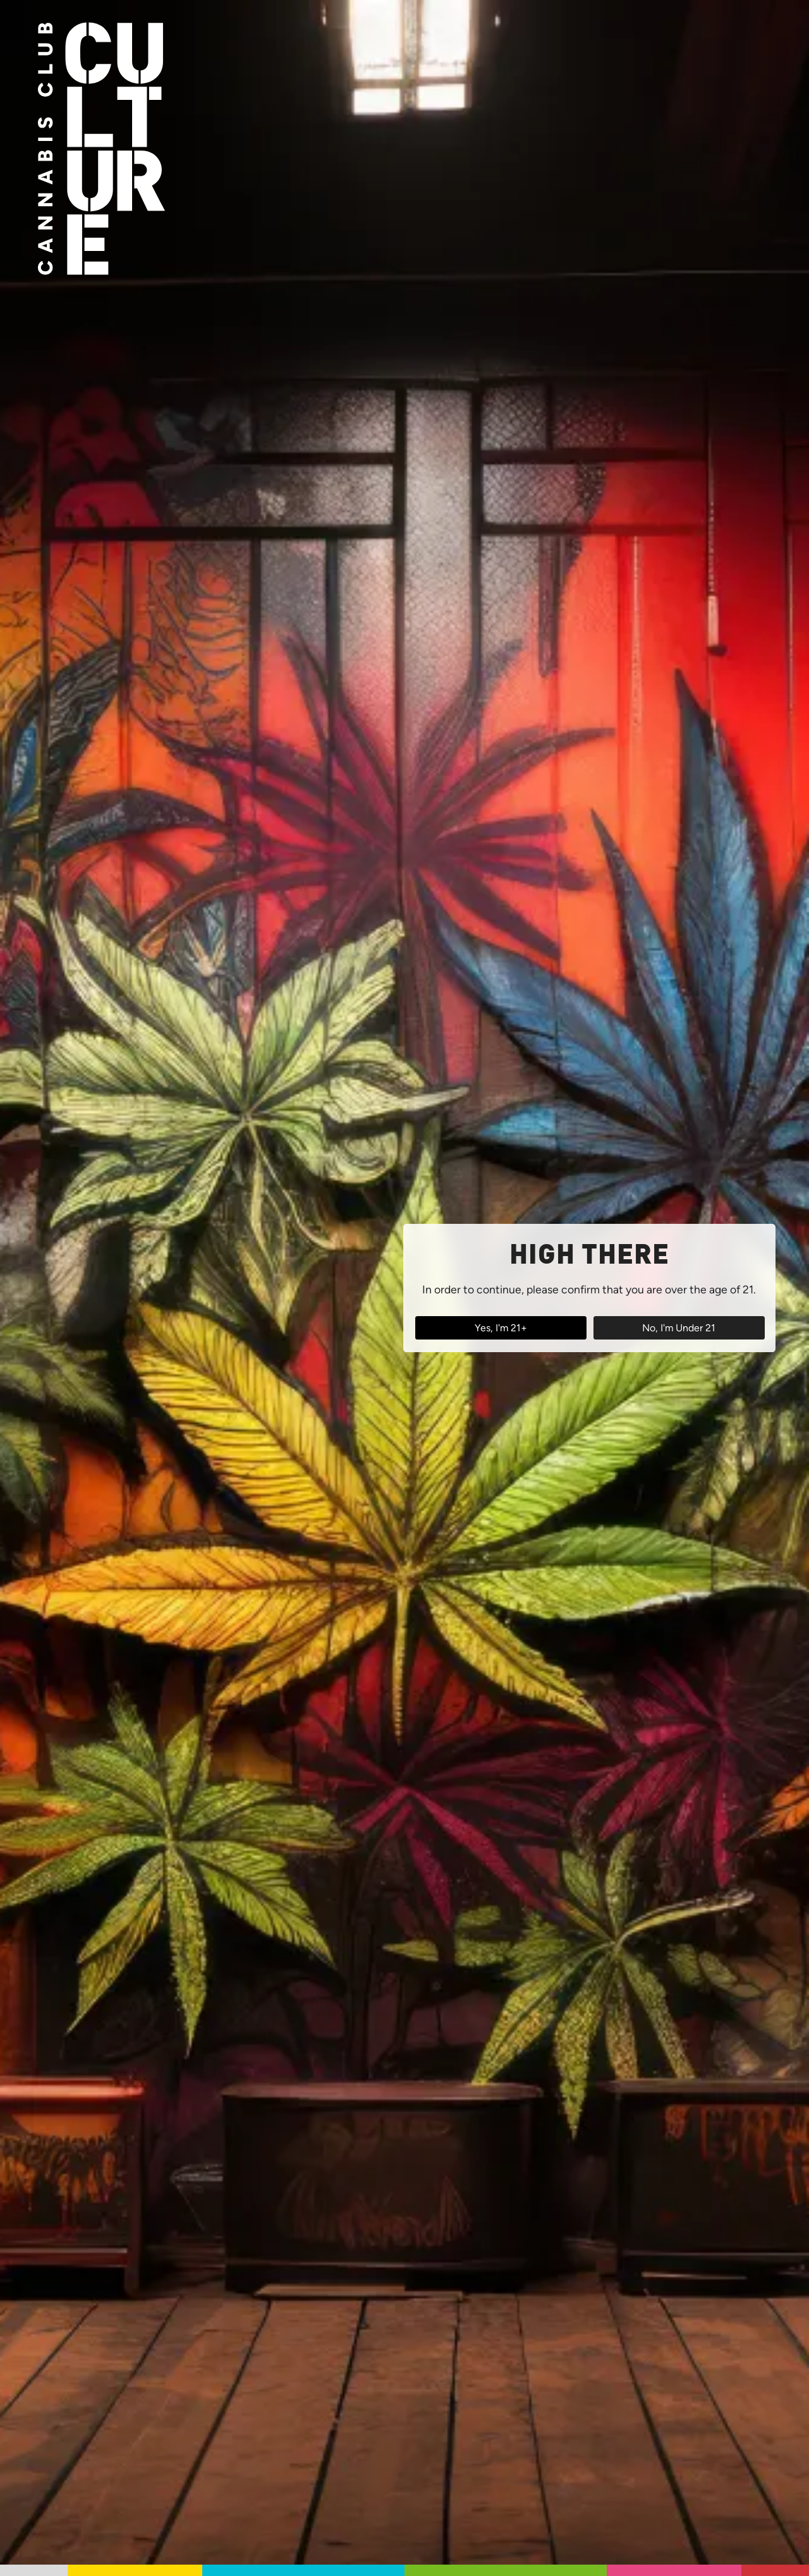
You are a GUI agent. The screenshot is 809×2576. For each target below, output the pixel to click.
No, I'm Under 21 (678, 1328)
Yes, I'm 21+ (501, 1328)
